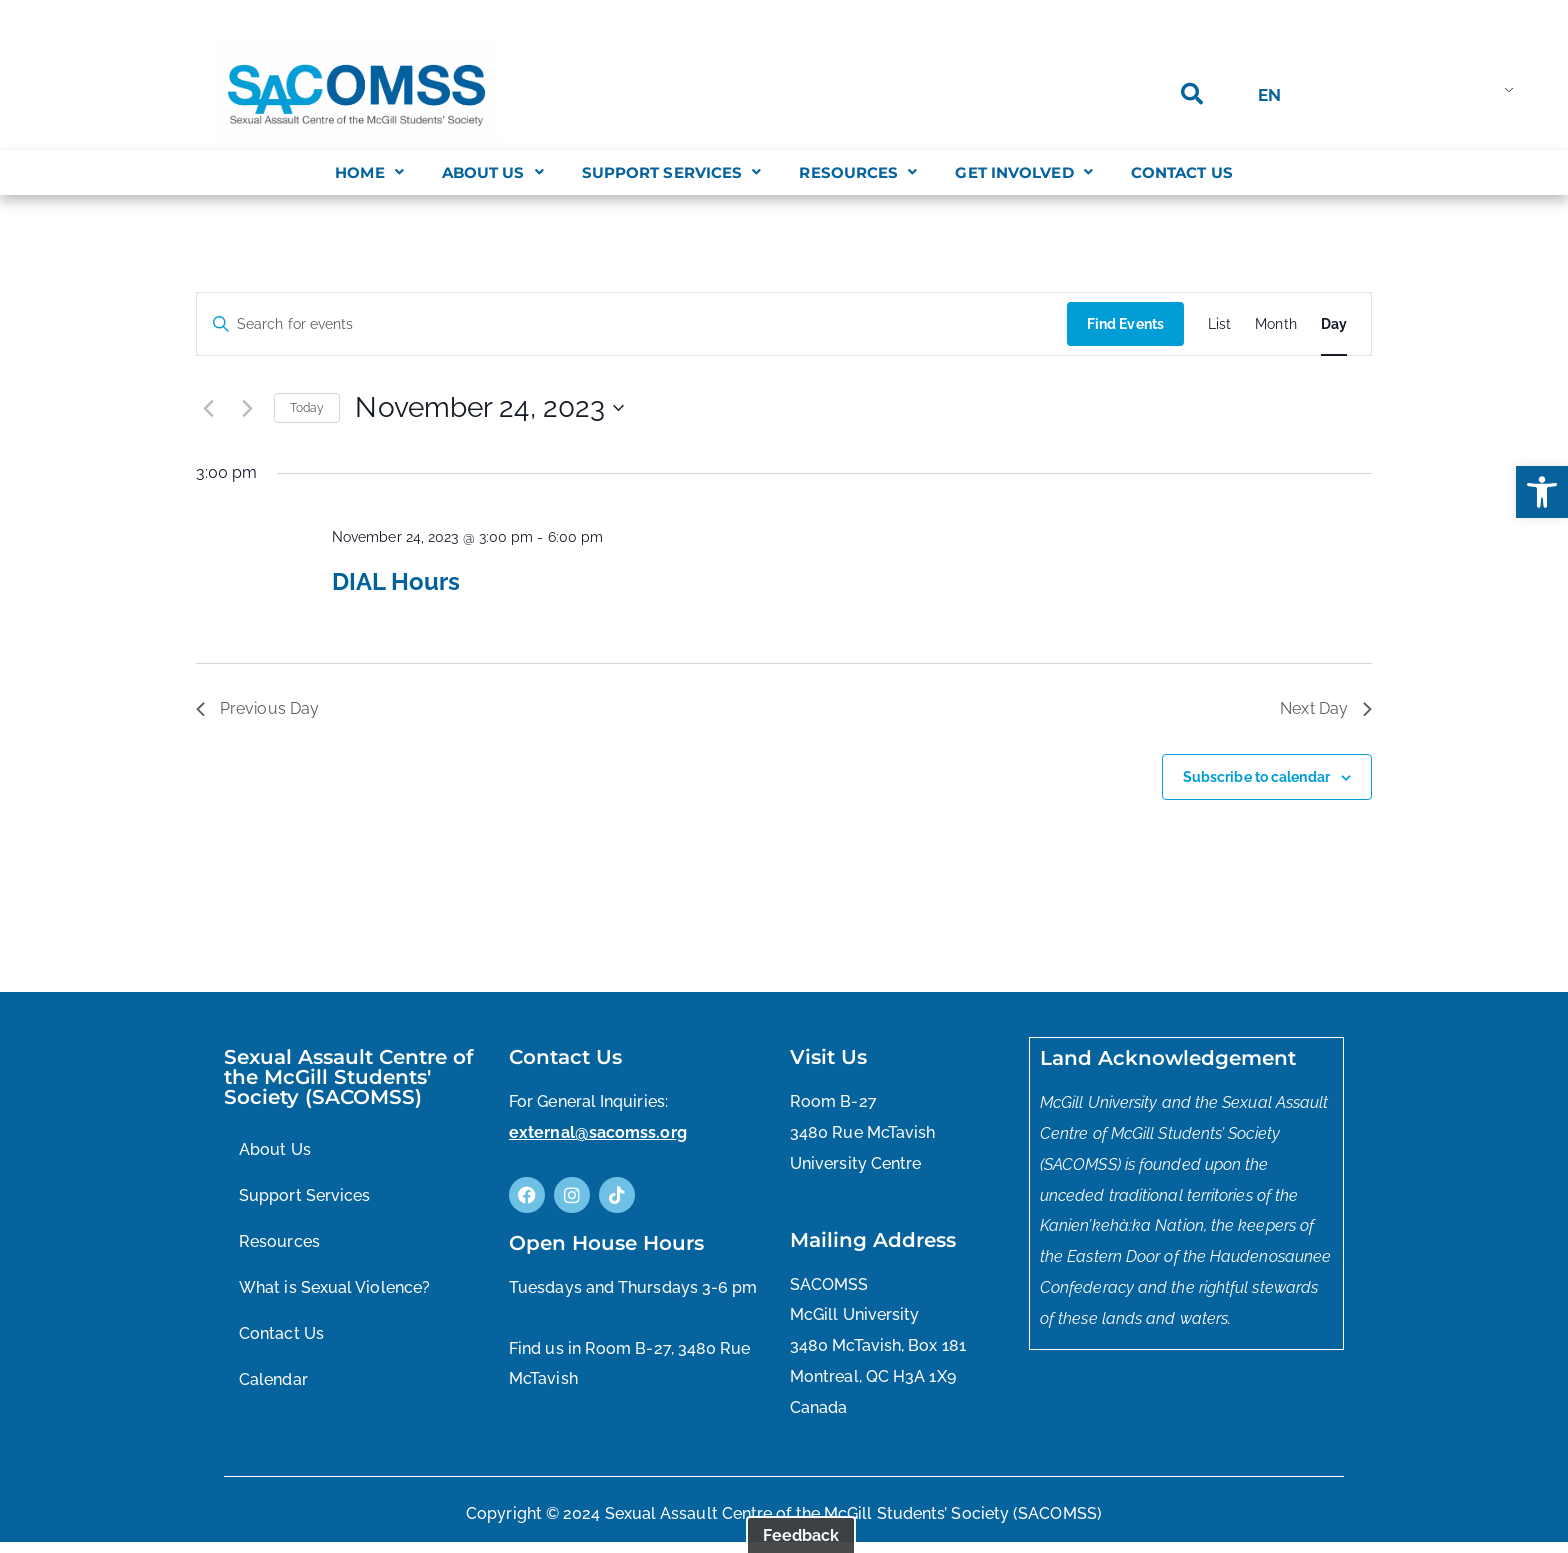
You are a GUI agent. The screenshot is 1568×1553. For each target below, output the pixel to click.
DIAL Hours (396, 581)
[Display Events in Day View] (1334, 324)
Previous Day (257, 708)
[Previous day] (208, 408)
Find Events (1125, 324)
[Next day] (247, 408)
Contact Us (1182, 172)
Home (369, 172)
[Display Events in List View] (1219, 324)
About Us (493, 172)
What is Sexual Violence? (334, 1287)
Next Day (1326, 708)
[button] (1542, 492)
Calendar (273, 1379)
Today (307, 408)
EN (1269, 95)
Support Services (672, 172)
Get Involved (1023, 172)
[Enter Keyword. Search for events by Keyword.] (632, 324)
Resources (858, 172)
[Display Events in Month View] (1276, 324)
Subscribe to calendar (1256, 777)
